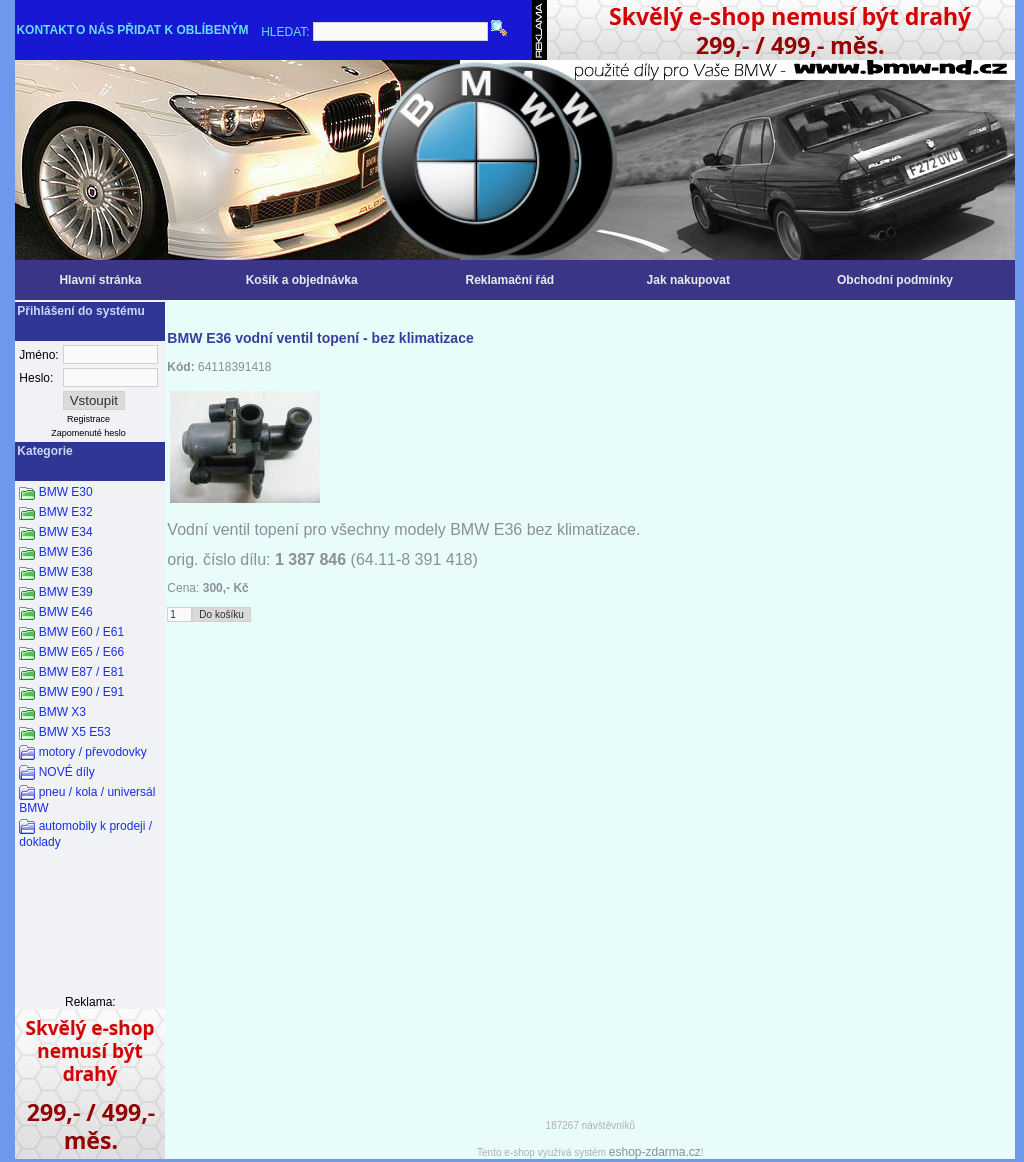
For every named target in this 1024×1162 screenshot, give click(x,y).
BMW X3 (62, 712)
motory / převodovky (93, 752)
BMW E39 (66, 592)
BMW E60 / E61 (81, 632)
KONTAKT (45, 30)
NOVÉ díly (67, 772)
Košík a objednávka (302, 280)
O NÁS (95, 30)
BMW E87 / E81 (81, 672)
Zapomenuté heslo (88, 433)
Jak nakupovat (688, 280)
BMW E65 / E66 (81, 652)
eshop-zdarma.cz (655, 1152)
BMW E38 (66, 572)
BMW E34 (66, 532)
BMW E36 (66, 552)
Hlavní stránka (100, 280)
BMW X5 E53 (75, 732)
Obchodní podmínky (895, 280)
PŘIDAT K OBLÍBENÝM (182, 30)
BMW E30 (66, 492)
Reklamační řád (509, 280)
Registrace (88, 419)
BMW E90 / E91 (81, 692)
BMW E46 (66, 612)
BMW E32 (66, 512)
